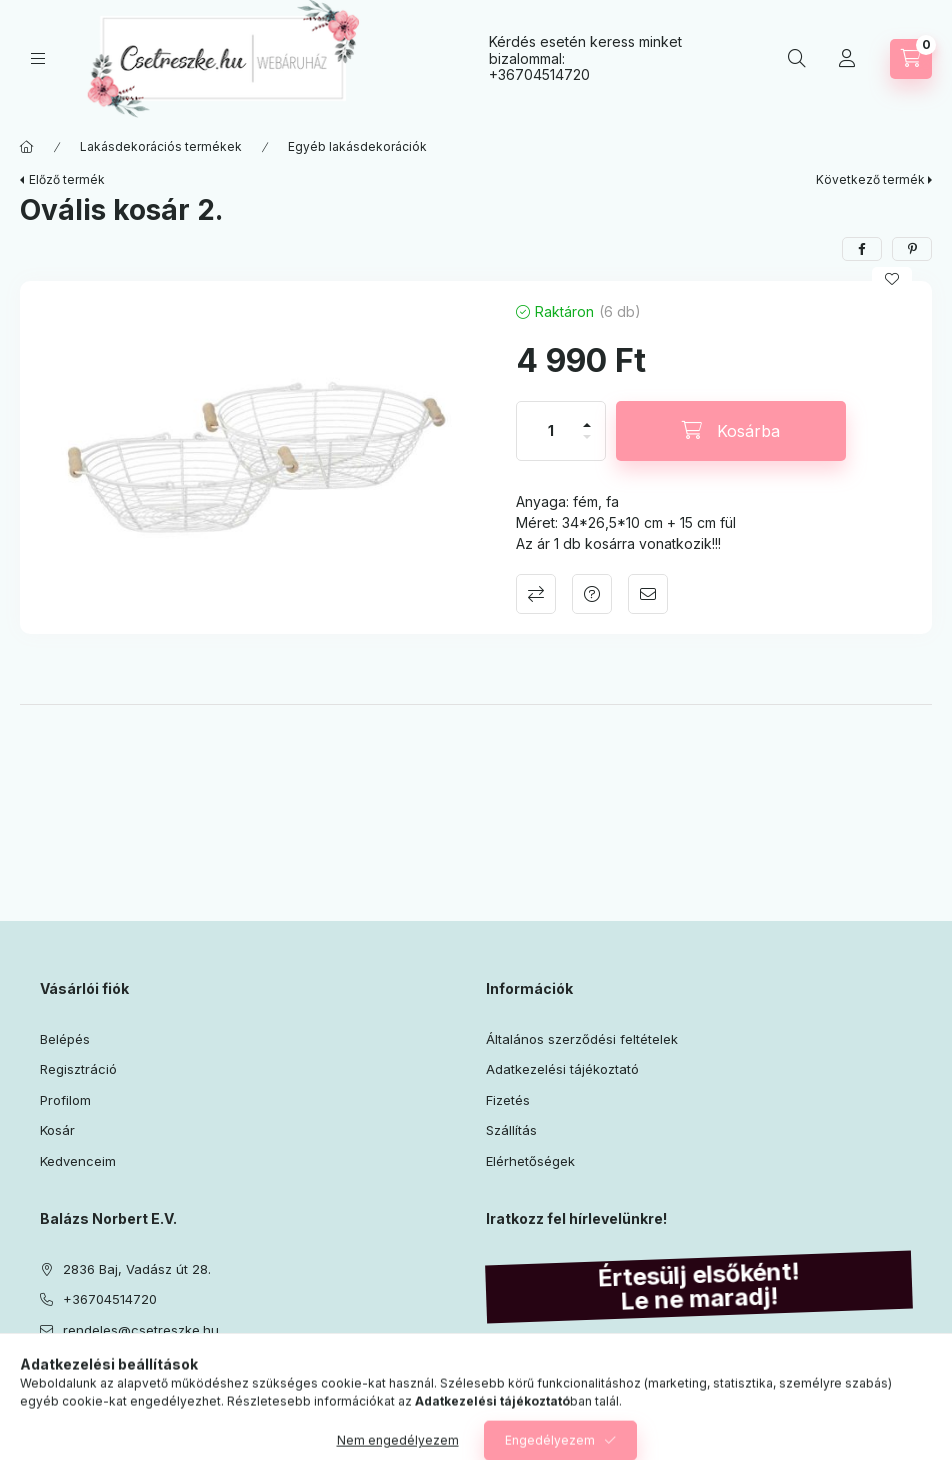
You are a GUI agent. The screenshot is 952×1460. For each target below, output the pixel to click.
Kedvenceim (78, 1161)
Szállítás (511, 1130)
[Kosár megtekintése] (911, 59)
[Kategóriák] (38, 58)
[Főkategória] (27, 147)
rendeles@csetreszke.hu (141, 1330)
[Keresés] (797, 59)
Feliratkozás (544, 1424)
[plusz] (587, 416)
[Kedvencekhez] (892, 279)
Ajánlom (648, 594)
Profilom (65, 1100)
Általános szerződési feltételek (582, 1039)
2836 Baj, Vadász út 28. (137, 1269)
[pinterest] (912, 249)
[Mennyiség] (551, 431)
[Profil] (847, 59)
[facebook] (862, 249)
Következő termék (870, 179)
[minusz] (587, 445)
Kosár (57, 1130)
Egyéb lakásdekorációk (357, 146)
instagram (86, 1380)
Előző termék (67, 179)
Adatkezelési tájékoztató (562, 1069)
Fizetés (508, 1100)
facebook (46, 1380)
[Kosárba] (731, 431)
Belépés (65, 1039)
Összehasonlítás (536, 594)
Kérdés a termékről (592, 594)
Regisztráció (78, 1069)
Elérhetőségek (530, 1161)
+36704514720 (539, 74)
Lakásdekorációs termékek (161, 146)
